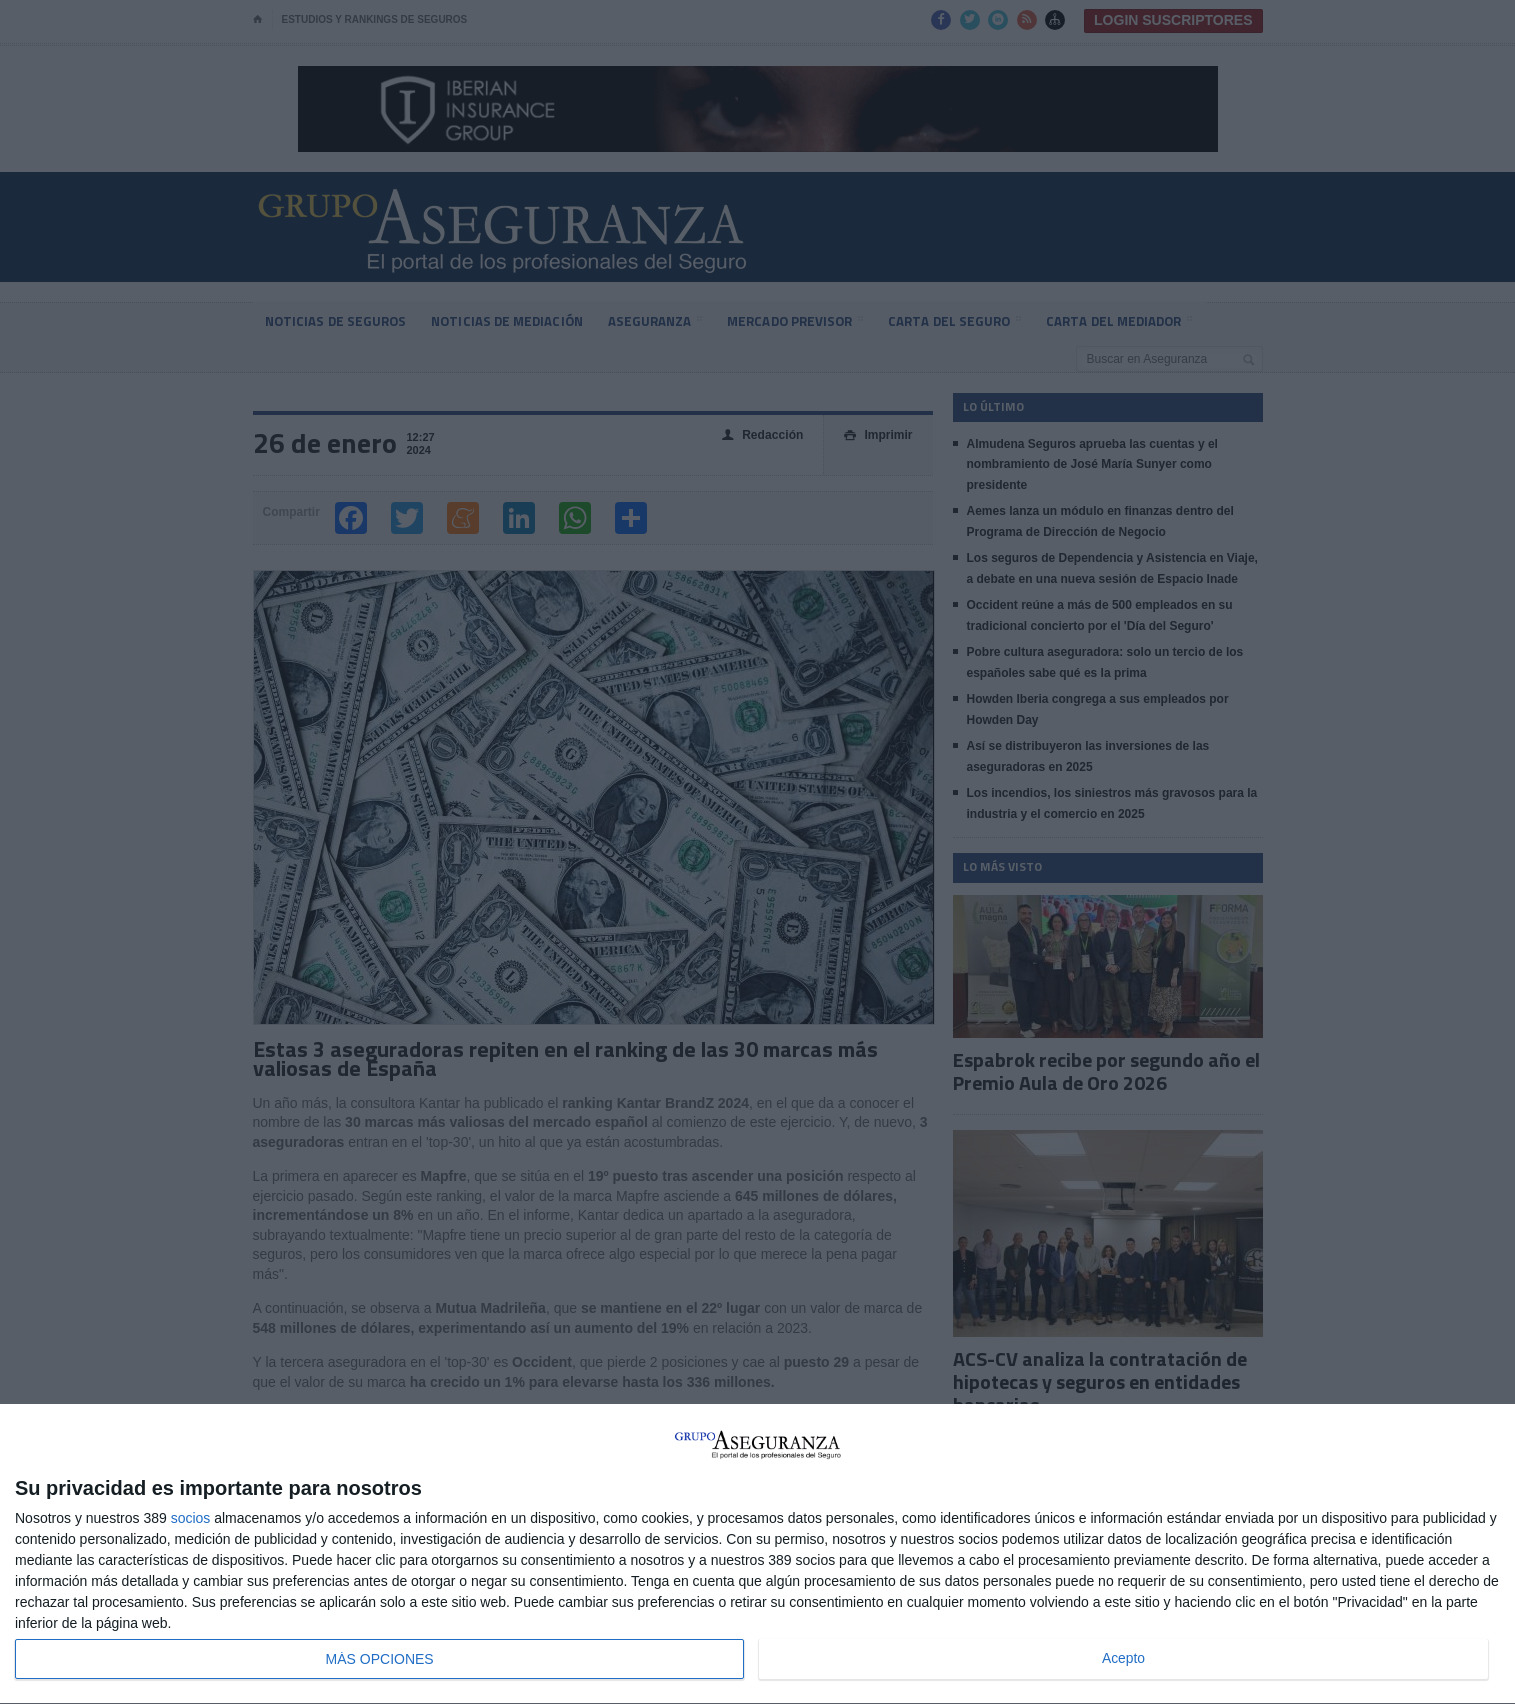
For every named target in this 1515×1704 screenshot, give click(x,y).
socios (191, 1518)
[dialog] (757, 1554)
